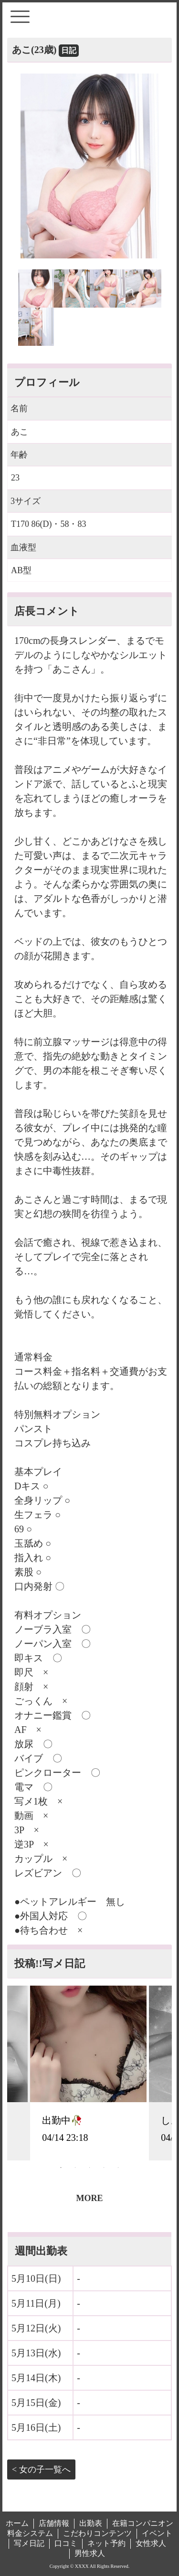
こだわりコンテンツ (97, 2533)
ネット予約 (106, 2543)
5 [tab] (118, 2167)
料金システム (30, 2533)
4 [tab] (104, 2167)
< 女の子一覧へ (41, 2469)
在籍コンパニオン (142, 2523)
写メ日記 (29, 2543)
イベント (157, 2533)
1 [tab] (61, 2167)
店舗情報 (54, 2523)
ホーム (17, 2523)
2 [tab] (75, 2167)
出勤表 (90, 2523)
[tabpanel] (89, 2073)
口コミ (65, 2543)
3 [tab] (90, 2167)
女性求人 (151, 2543)
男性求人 (89, 2553)
